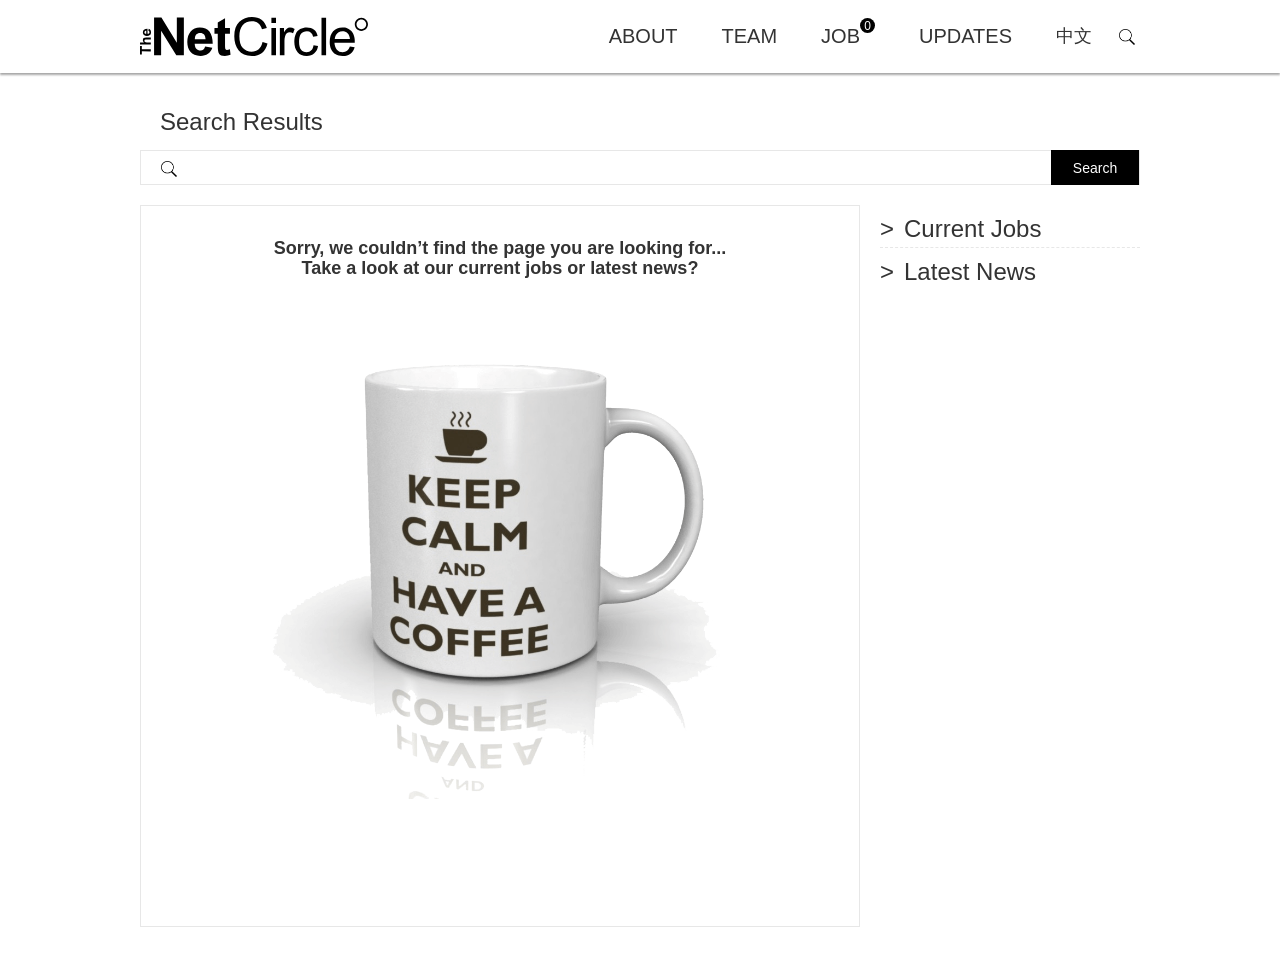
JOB (848, 32)
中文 (1074, 36)
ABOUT (643, 36)
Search (1095, 168)
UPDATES (965, 36)
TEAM (750, 36)
